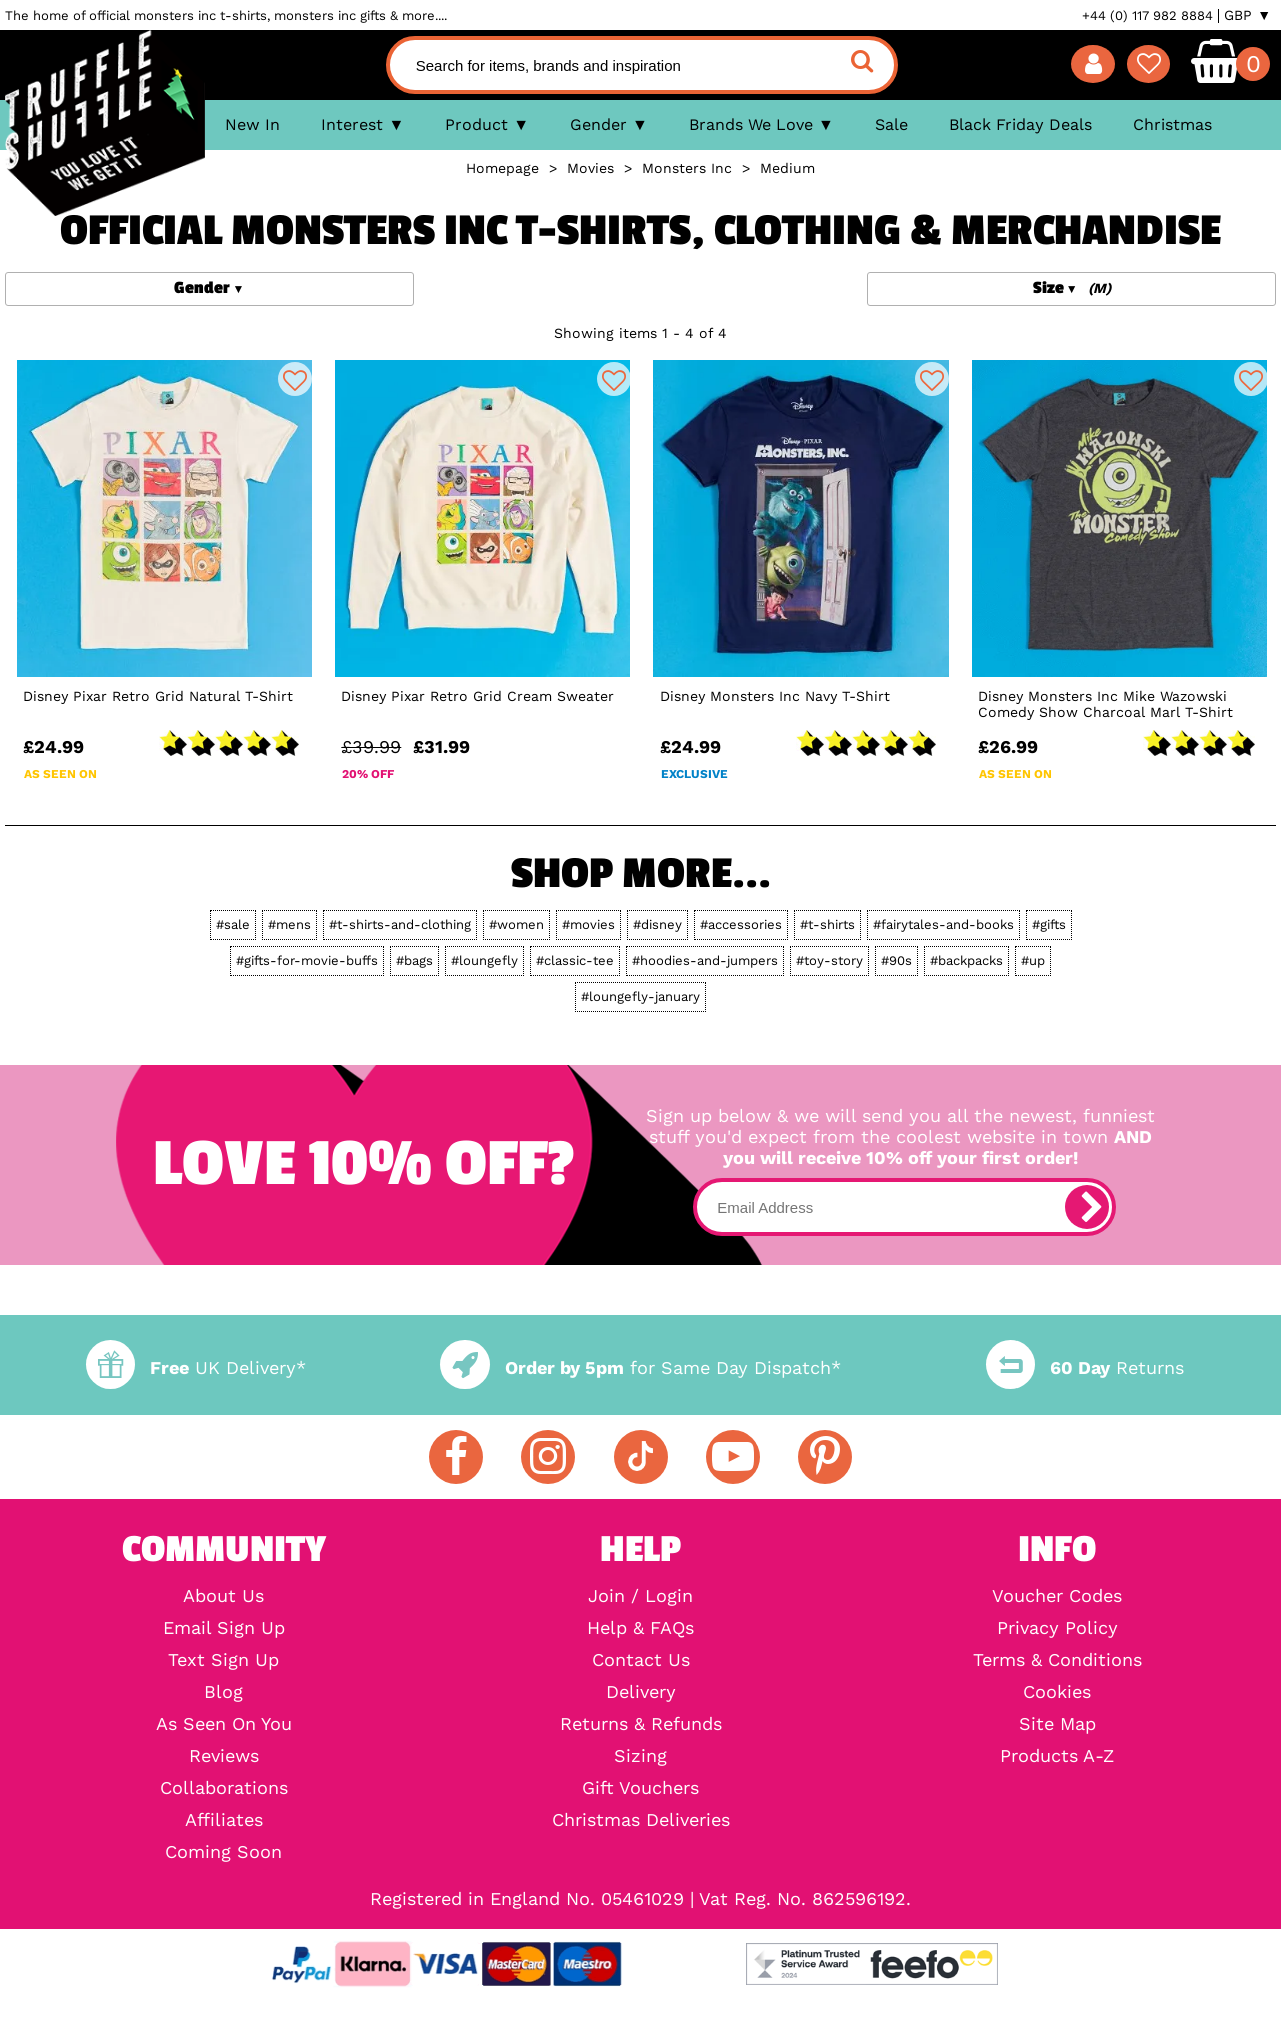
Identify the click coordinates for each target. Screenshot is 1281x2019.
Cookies (1057, 1692)
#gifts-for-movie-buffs (307, 960)
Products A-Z (1057, 1756)
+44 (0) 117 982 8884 (1147, 15)
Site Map (1057, 1724)
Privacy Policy (1057, 1628)
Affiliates (224, 1820)
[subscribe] (1087, 1207)
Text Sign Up (223, 1660)
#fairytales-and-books (943, 924)
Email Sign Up (224, 1628)
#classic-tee (575, 960)
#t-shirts (827, 924)
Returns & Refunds (641, 1724)
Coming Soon (223, 1852)
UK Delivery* (196, 1367)
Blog (223, 1692)
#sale (233, 924)
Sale (891, 124)
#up (1033, 960)
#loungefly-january (640, 996)
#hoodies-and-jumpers (705, 960)
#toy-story (829, 960)
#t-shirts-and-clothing (400, 924)
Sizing (640, 1756)
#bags (414, 960)
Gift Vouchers (640, 1788)
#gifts (1049, 924)
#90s (896, 960)
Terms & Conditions (1057, 1660)
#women (516, 924)
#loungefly (484, 960)
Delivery (641, 1692)
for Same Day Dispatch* (640, 1367)
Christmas (1172, 124)
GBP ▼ (1247, 15)
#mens (289, 924)
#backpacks (966, 960)
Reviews (224, 1756)
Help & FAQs (640, 1628)
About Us (223, 1596)
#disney (657, 924)
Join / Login (640, 1596)
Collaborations (224, 1788)
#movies (588, 924)
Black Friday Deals (1020, 124)
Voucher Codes (1057, 1596)
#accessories (741, 924)
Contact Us (641, 1660)
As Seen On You (224, 1724)
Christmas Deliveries (641, 1820)
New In (252, 124)
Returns (1085, 1367)
